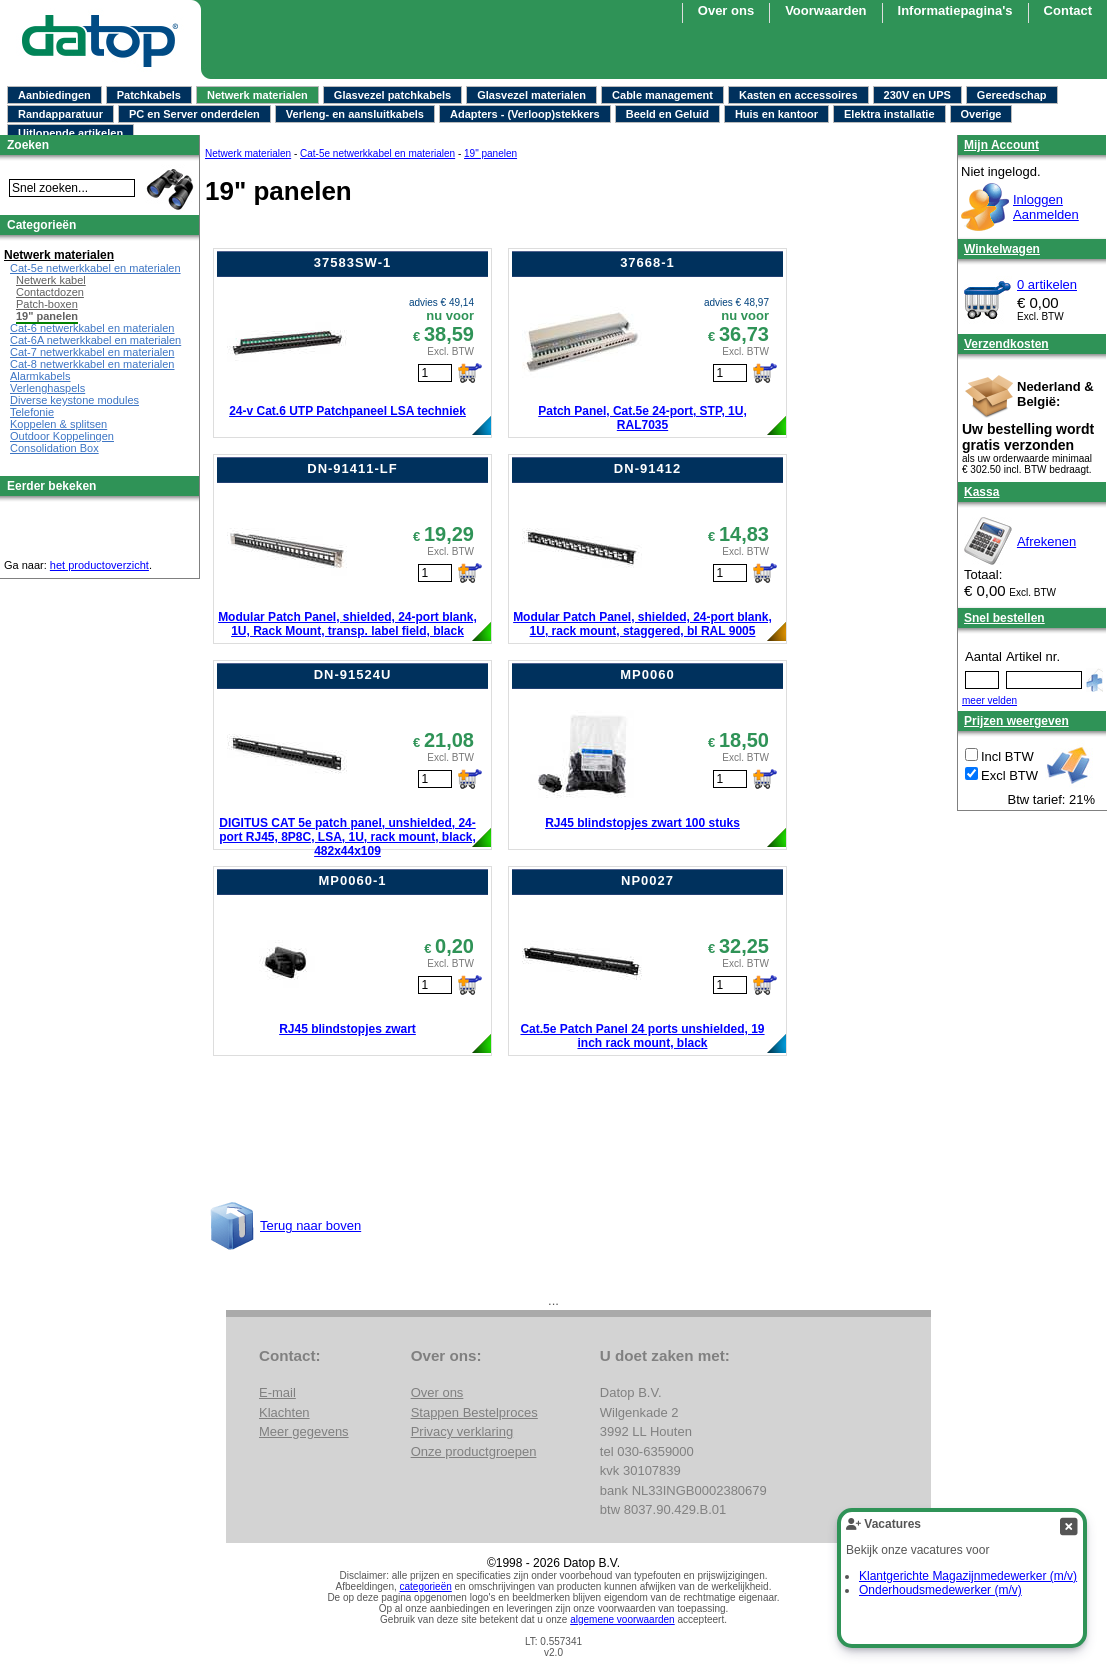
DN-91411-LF (352, 468)
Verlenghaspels (47, 388)
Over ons (726, 10)
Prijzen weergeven (1016, 721)
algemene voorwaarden (622, 1619)
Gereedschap (1012, 95)
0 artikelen (1047, 284)
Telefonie (32, 412)
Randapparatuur (60, 114)
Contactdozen (50, 292)
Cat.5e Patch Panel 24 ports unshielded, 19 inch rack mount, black (642, 1036)
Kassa (981, 492)
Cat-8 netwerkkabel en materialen (92, 364)
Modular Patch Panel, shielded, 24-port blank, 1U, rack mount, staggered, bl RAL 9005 (642, 624)
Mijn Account (1001, 145)
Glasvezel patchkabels (392, 95)
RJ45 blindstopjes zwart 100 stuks (642, 823)
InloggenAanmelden (1046, 207)
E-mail (277, 1392)
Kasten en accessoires (798, 95)
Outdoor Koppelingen (62, 436)
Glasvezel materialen (531, 95)
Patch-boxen (47, 304)
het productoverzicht (99, 565)
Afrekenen (1046, 541)
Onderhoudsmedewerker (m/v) (940, 1590)
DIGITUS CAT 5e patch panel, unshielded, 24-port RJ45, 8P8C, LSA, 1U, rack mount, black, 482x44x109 (347, 837)
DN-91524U (353, 674)
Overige (981, 114)
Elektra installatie (889, 114)
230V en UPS (917, 95)
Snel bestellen (1004, 618)
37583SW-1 (352, 262)
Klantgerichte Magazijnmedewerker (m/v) (968, 1576)
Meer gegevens (304, 1431)
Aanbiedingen (54, 95)
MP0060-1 (353, 880)
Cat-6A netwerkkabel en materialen (95, 340)
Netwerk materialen (257, 95)
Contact (1068, 10)
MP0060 (647, 674)
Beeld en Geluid (667, 114)
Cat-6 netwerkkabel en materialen (92, 328)
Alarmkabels (40, 376)
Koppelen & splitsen (58, 424)
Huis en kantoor (776, 114)
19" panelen (490, 153)
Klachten (284, 1412)
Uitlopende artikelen (70, 133)
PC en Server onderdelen (194, 114)
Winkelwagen (1002, 249)
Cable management (662, 95)
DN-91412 (647, 468)
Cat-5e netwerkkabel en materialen (377, 153)
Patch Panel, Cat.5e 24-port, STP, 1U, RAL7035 (642, 418)
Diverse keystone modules (74, 400)
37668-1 (647, 262)
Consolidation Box (54, 448)
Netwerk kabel (51, 280)
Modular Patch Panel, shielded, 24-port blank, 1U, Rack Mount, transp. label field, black (347, 624)
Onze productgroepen (474, 1451)
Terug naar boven (310, 1225)
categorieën (426, 1586)
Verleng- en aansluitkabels (355, 114)
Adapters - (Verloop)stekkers (525, 114)
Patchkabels (149, 95)
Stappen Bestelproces (474, 1412)
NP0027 (647, 880)
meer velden (989, 700)
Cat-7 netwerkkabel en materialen (92, 352)
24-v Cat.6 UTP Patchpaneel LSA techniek (347, 411)
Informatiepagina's (955, 10)
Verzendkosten (1006, 344)
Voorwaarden (825, 10)
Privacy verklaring (462, 1431)
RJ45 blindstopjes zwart (347, 1029)
